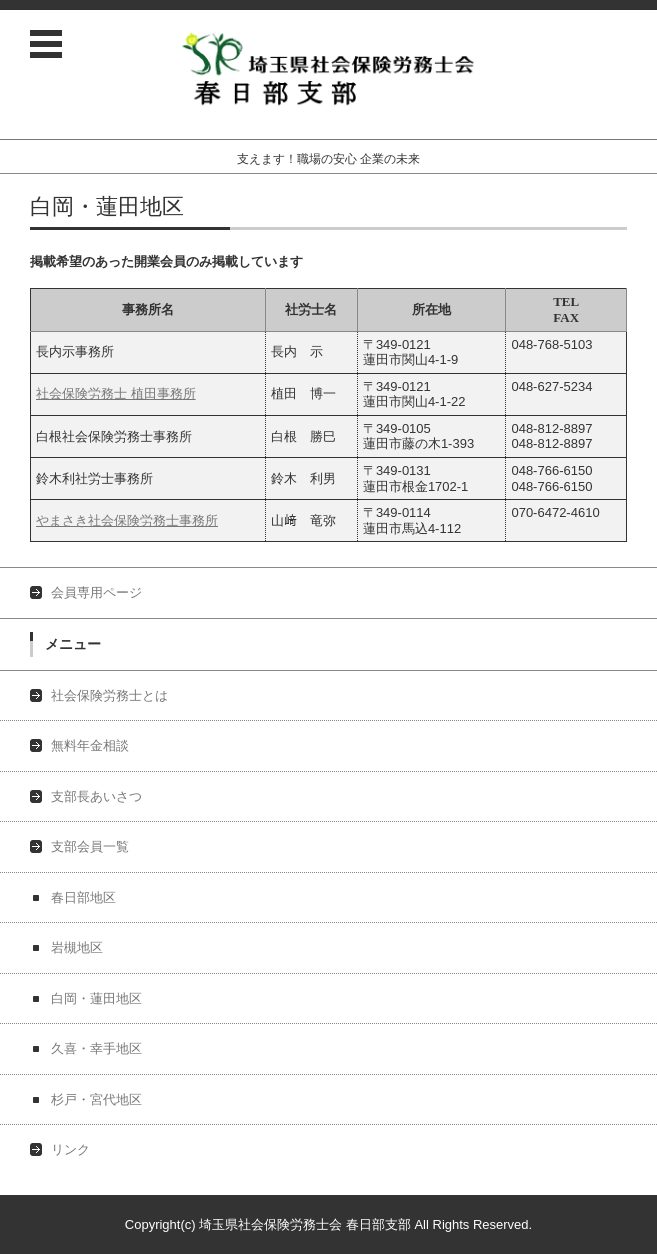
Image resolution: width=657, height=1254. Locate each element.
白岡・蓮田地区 (96, 998)
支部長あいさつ (96, 796)
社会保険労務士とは (109, 695)
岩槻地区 (77, 947)
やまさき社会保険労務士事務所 (127, 520)
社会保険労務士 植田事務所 (116, 393)
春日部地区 (83, 897)
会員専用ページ (96, 592)
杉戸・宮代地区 (96, 1099)
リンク (70, 1149)
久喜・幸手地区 (96, 1048)
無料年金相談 (90, 745)
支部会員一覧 (90, 846)
